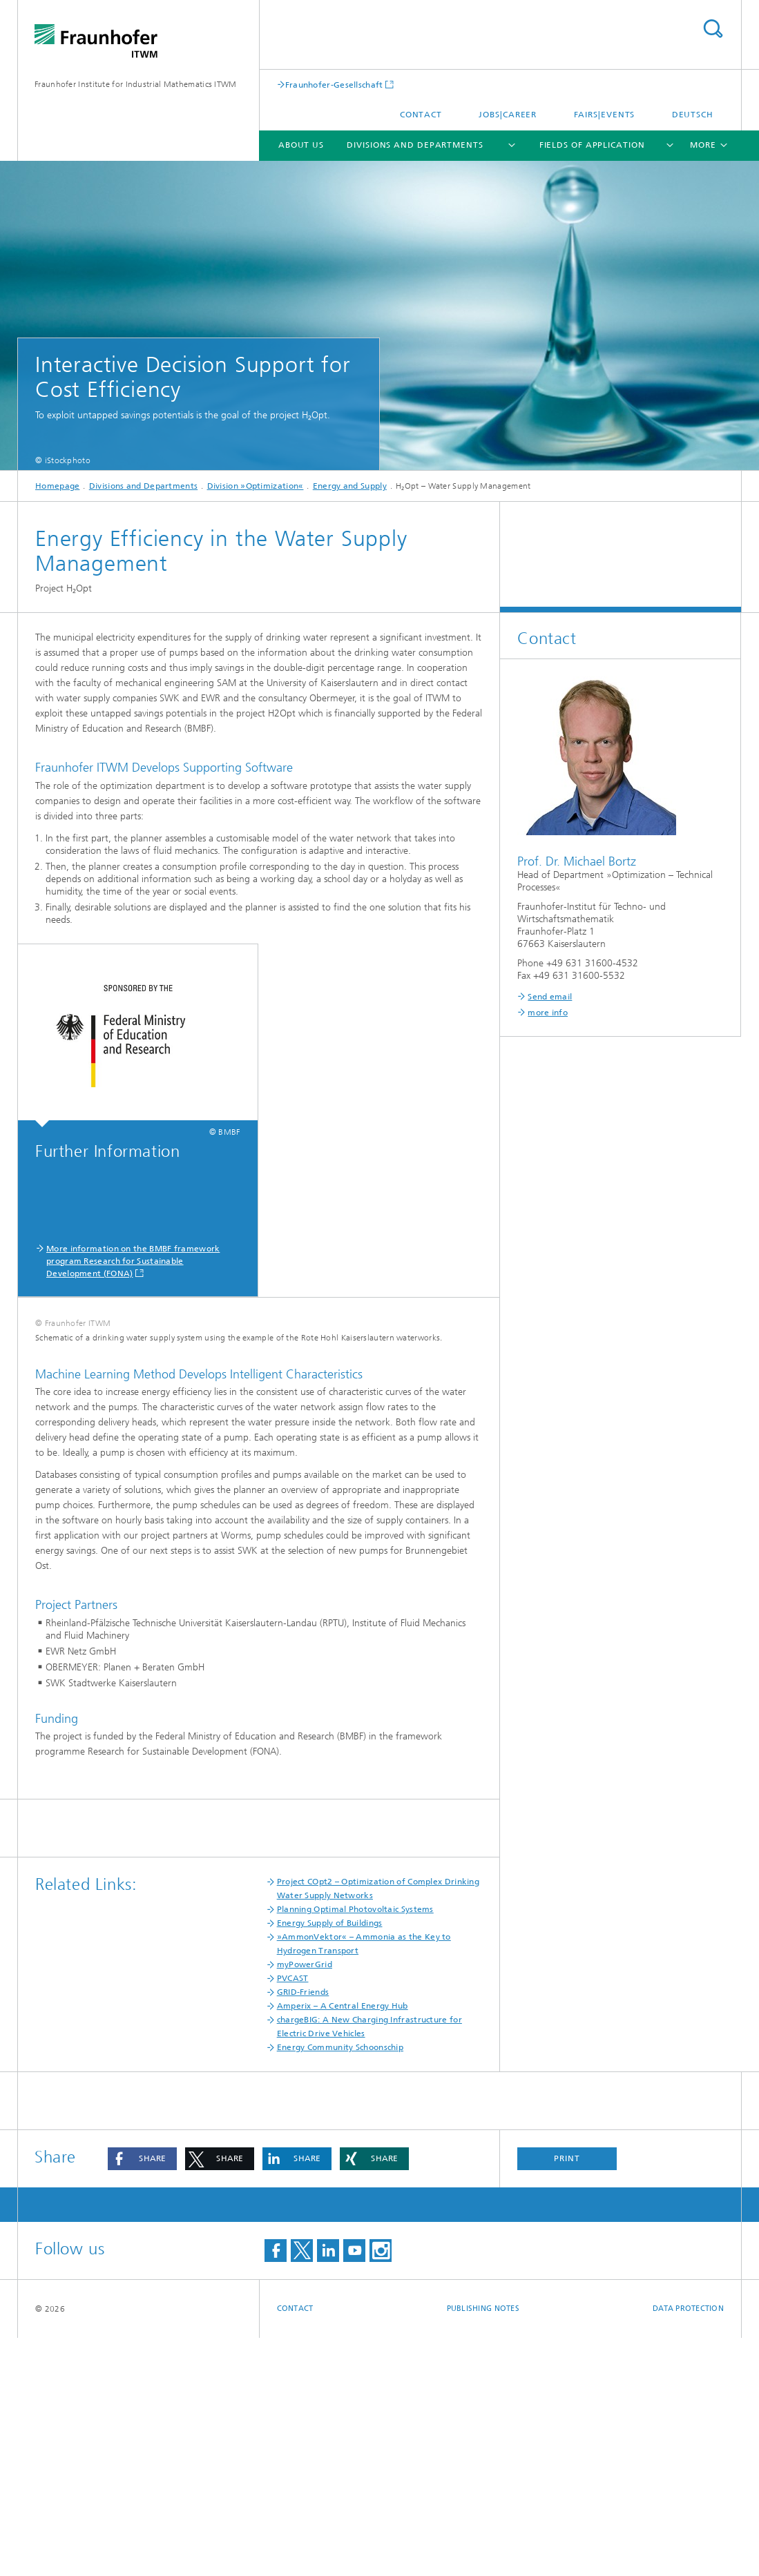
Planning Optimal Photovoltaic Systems (355, 2147)
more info (548, 1012)
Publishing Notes (483, 2546)
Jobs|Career (508, 114)
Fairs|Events (604, 114)
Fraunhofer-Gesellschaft (334, 84)
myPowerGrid (304, 2202)
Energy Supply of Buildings (330, 2161)
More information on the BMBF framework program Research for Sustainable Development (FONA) (133, 1261)
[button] (142, 2396)
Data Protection (688, 2546)
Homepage (57, 486)
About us (301, 145)
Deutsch (692, 114)
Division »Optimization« (255, 486)
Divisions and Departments (415, 145)
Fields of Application (592, 145)
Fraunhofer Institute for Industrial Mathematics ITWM (136, 84)
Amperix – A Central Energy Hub (342, 2244)
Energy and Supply (350, 486)
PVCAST (293, 2216)
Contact (421, 114)
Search (713, 28)
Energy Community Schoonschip (340, 2285)
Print (567, 2396)
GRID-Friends (303, 2230)
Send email (550, 997)
